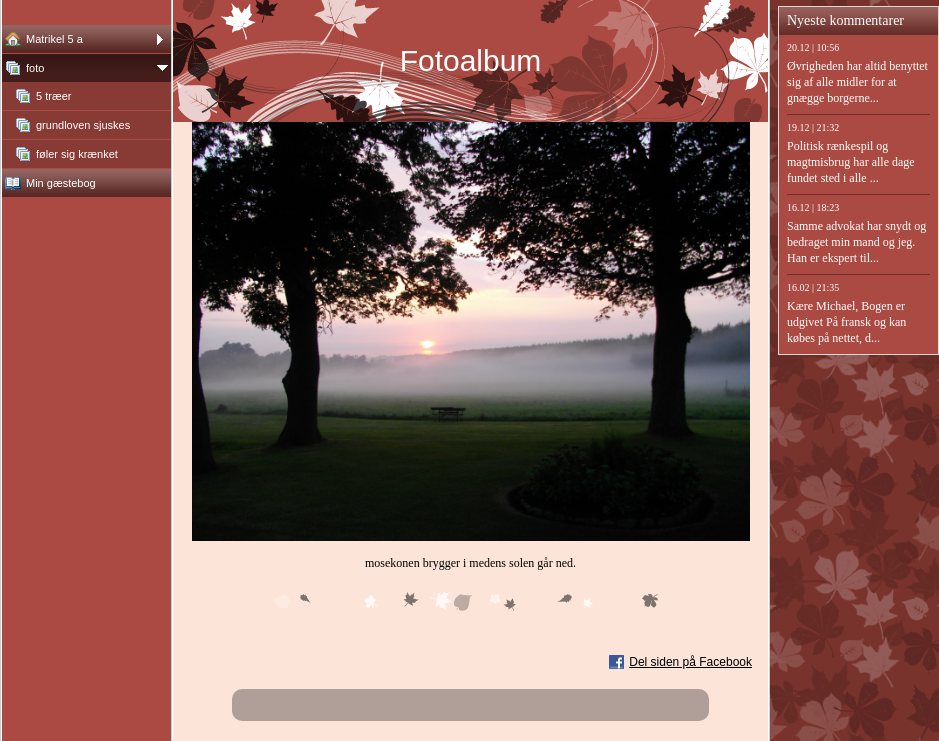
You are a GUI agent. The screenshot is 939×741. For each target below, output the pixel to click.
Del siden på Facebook (690, 662)
